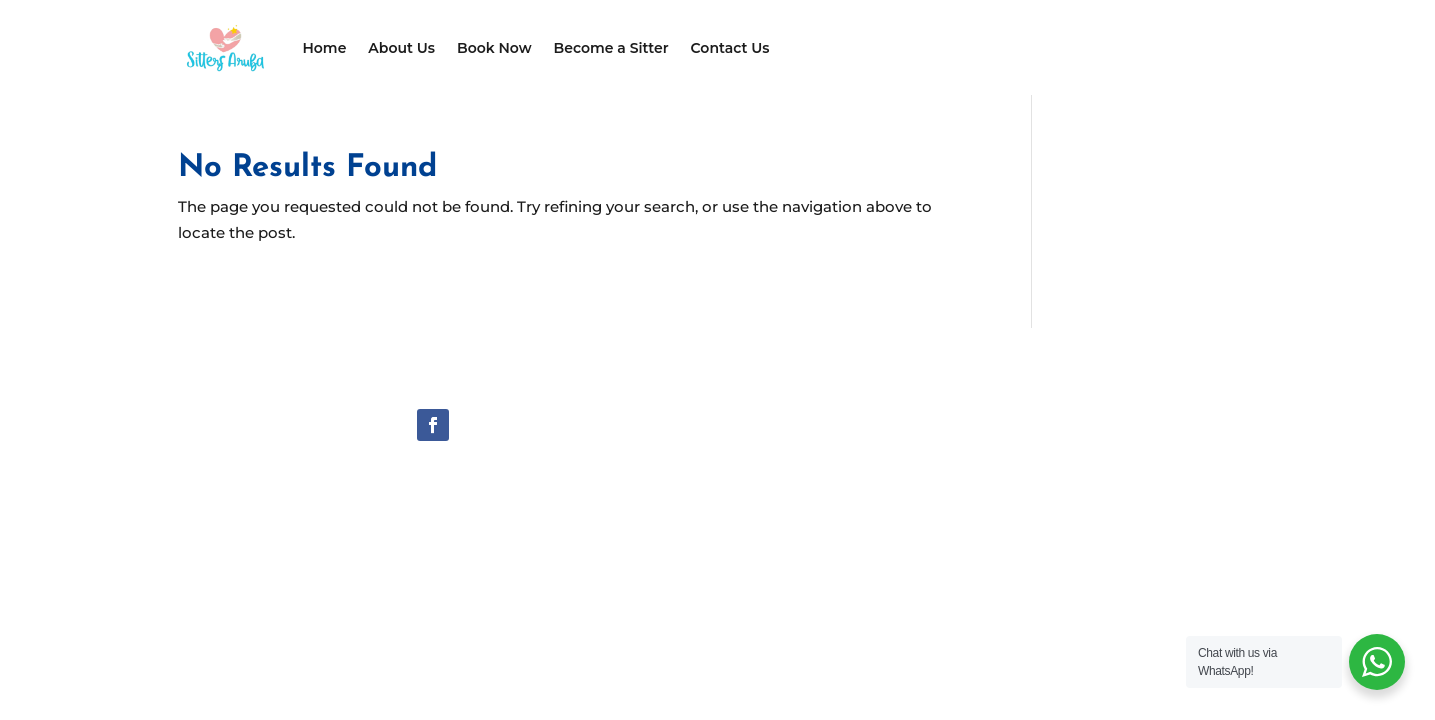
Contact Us (730, 48)
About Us (401, 48)
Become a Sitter (611, 48)
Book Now (494, 48)
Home (325, 48)
